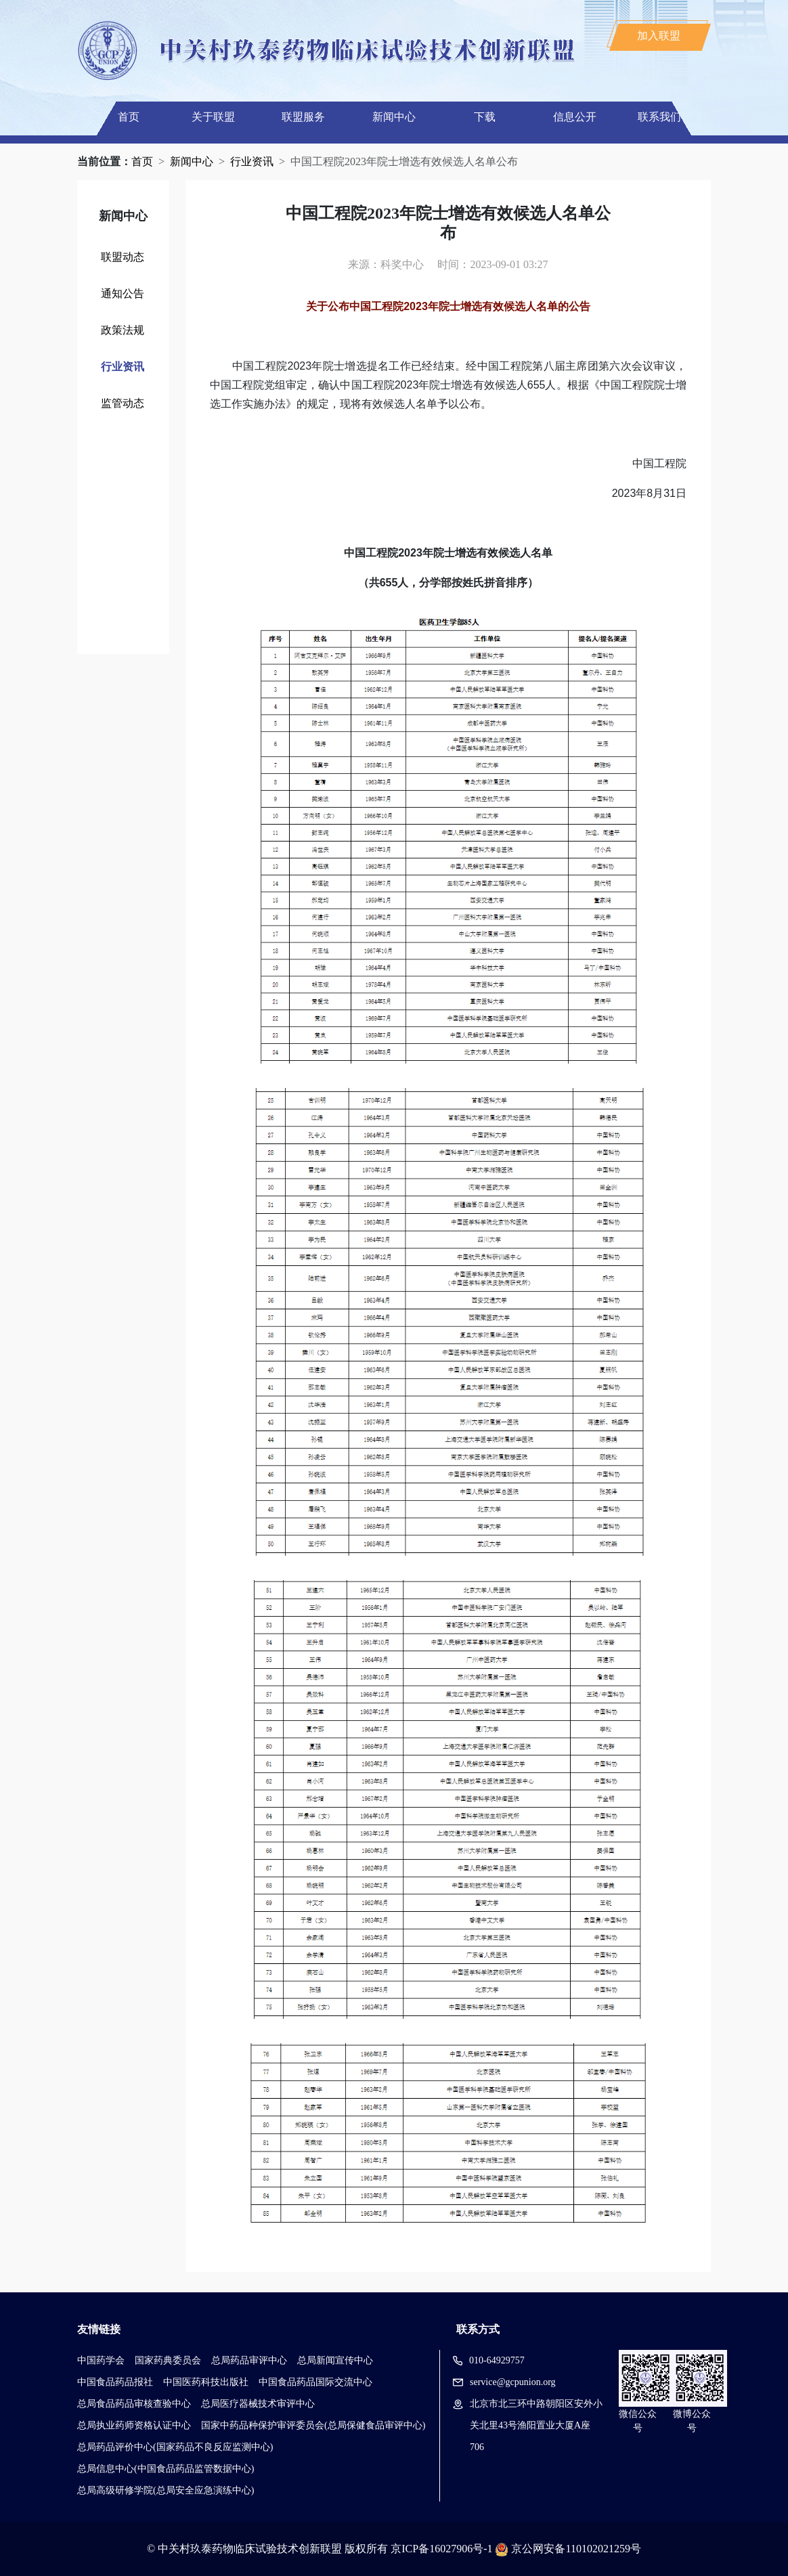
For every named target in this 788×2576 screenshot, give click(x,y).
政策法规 (122, 330)
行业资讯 (251, 161)
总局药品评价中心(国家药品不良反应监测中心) (175, 2447)
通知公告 (122, 293)
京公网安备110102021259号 (575, 2548)
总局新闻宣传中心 (335, 2360)
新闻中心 (394, 117)
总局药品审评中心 (249, 2360)
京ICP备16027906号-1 (441, 2548)
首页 (128, 117)
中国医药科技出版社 (205, 2382)
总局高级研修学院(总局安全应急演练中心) (165, 2490)
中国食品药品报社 (115, 2382)
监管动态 (122, 403)
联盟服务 (303, 117)
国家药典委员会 (168, 2360)
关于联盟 (213, 117)
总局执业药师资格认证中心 (134, 2425)
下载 (485, 117)
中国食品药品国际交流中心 (315, 2382)
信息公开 (574, 117)
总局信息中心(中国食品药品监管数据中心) (165, 2469)
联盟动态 (122, 257)
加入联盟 (658, 35)
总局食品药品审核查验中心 (134, 2404)
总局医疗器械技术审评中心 (258, 2404)
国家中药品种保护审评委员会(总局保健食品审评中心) (313, 2425)
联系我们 (659, 117)
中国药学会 (101, 2360)
